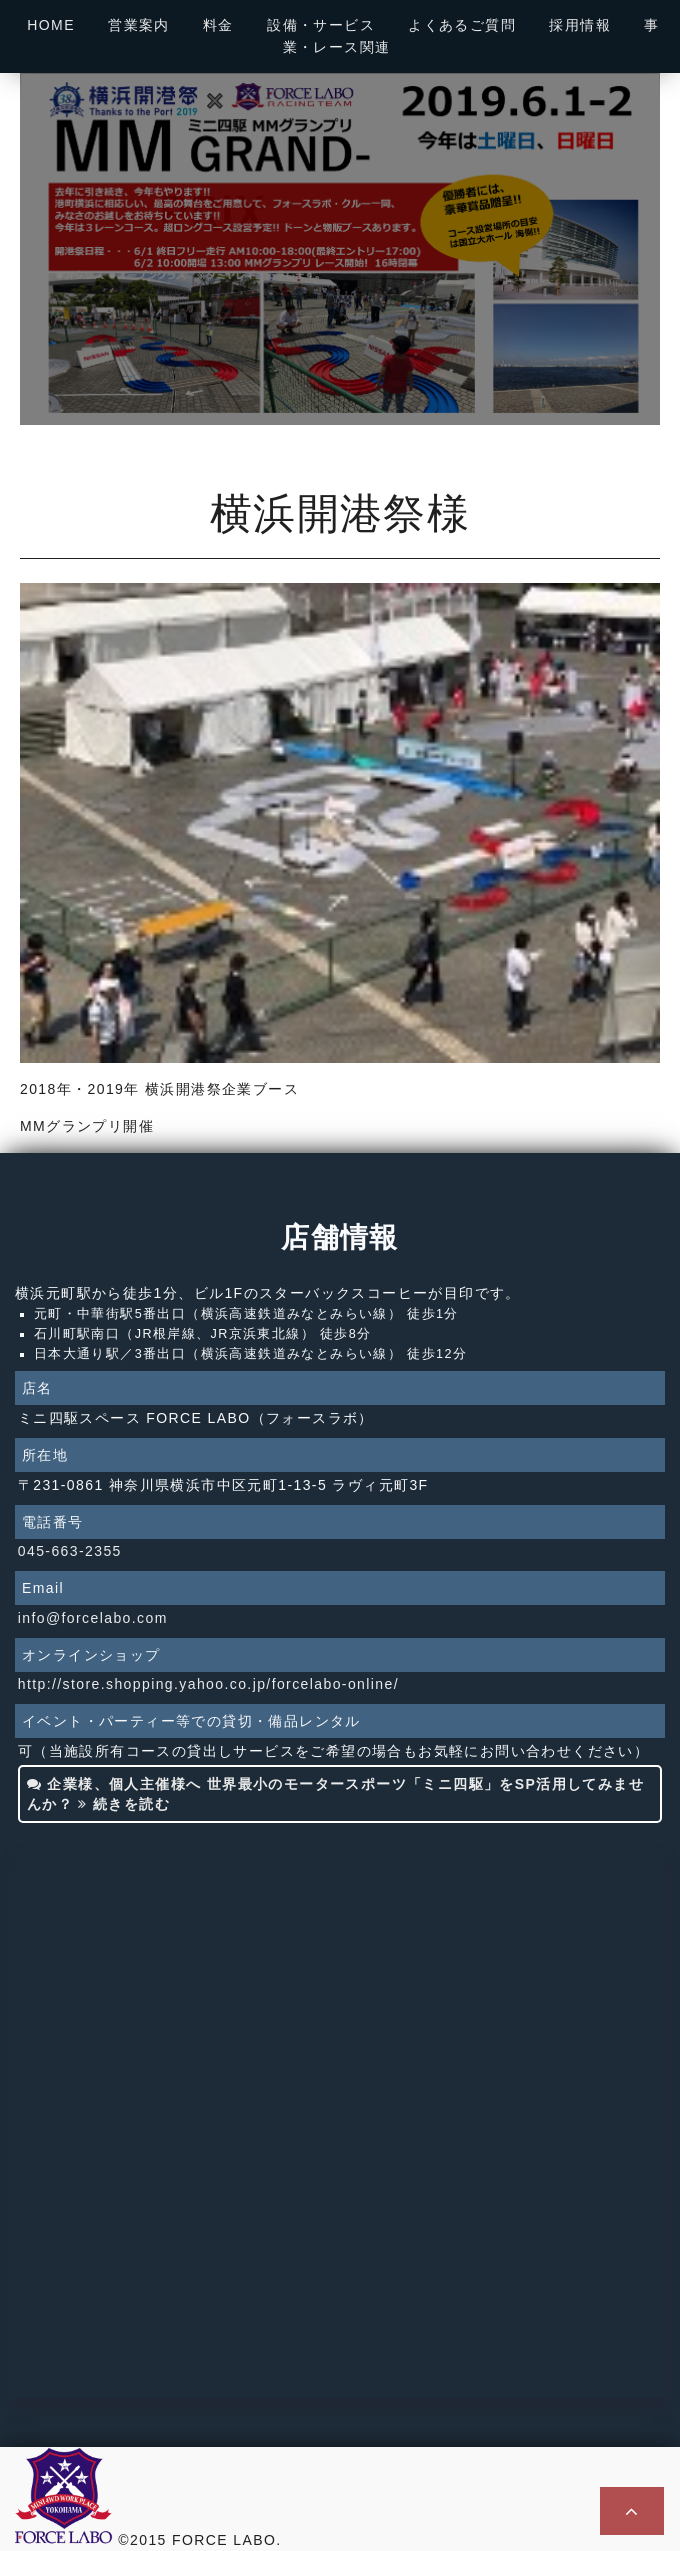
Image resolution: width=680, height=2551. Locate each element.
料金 (218, 25)
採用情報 (580, 25)
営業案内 (139, 25)
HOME (51, 25)
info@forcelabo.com (93, 1618)
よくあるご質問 (462, 25)
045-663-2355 (70, 1551)
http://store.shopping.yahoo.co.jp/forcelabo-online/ (208, 1684)
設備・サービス (321, 25)
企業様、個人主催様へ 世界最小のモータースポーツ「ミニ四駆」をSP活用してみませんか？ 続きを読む (335, 1794)
